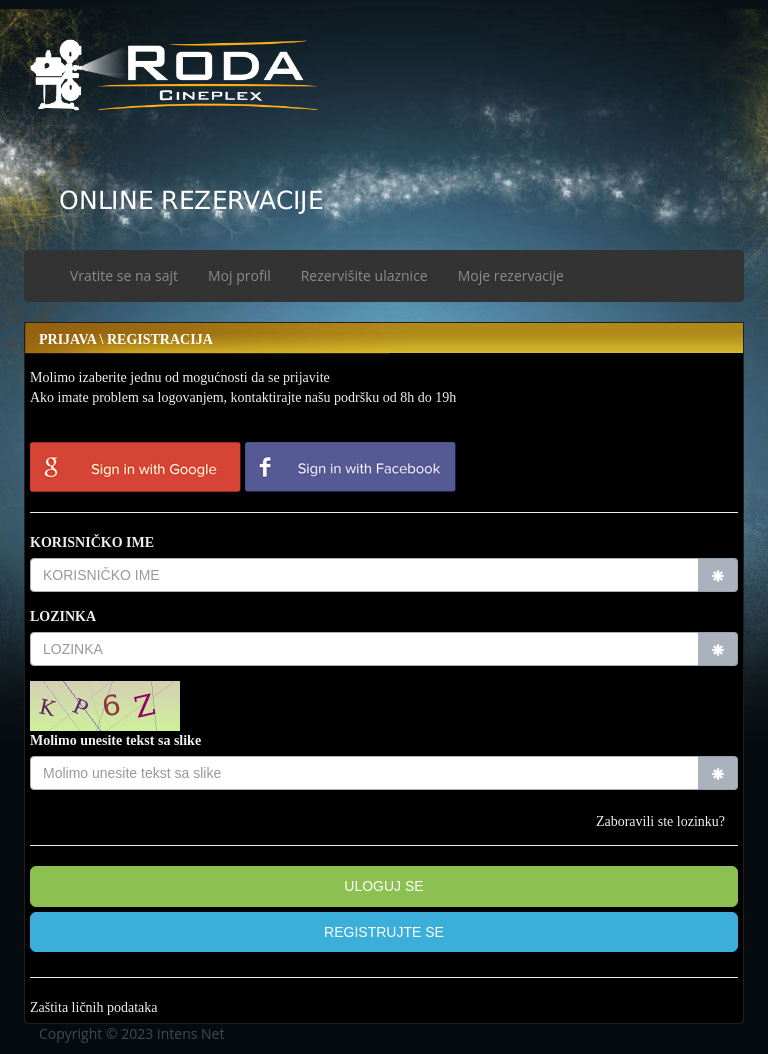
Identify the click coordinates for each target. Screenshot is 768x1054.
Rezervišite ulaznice (364, 275)
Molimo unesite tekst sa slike (115, 740)
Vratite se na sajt (124, 275)
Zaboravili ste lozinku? (660, 821)
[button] (384, 932)
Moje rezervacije (511, 275)
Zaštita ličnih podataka (94, 1007)
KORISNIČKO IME (92, 542)
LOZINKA (63, 616)
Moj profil (239, 275)
